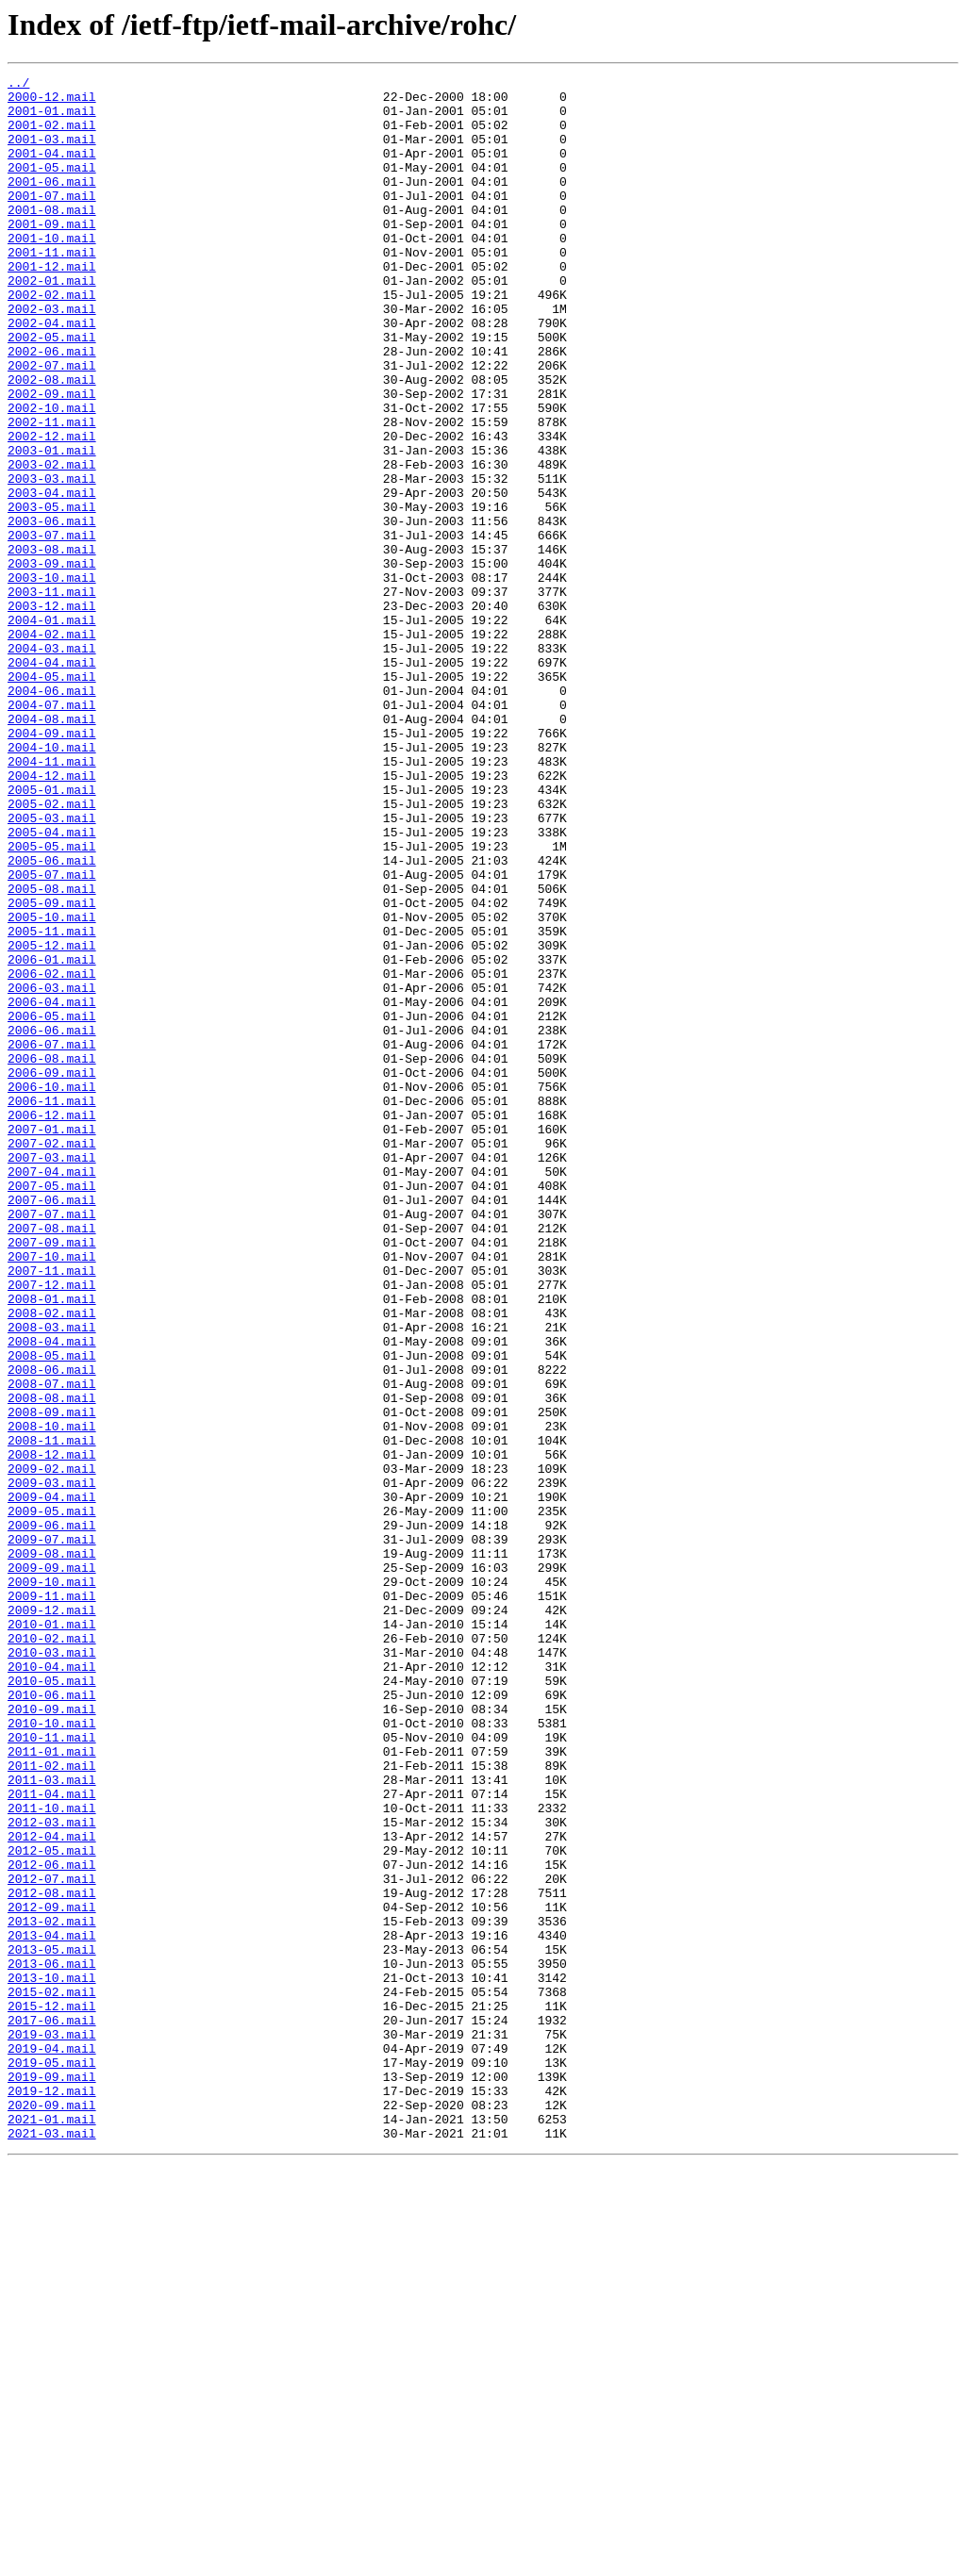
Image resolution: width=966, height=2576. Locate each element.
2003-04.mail (52, 577)
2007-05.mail (52, 1408)
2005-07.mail (52, 1035)
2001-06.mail (52, 203)
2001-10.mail (52, 271)
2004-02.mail (52, 746)
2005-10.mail (52, 1086)
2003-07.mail (52, 627)
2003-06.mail (52, 611)
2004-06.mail (52, 814)
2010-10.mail (52, 2053)
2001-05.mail (52, 186)
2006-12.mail (52, 1323)
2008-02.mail (52, 1561)
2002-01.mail (52, 322)
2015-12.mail (52, 2393)
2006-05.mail (52, 1205)
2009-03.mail (52, 1765)
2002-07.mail (52, 424)
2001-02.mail (52, 135)
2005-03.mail (52, 967)
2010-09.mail (52, 2036)
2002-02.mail (52, 339)
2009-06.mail (52, 1816)
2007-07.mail (52, 1442)
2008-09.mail (52, 1680)
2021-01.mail (52, 2528)
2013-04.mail (52, 2308)
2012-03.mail (52, 2172)
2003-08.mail (52, 644)
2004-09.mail (52, 865)
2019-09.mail (52, 2477)
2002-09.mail (52, 458)
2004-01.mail (52, 729)
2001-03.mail (52, 152)
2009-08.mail (52, 1849)
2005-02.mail (52, 950)
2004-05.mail (52, 797)
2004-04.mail (52, 780)
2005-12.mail (52, 1120)
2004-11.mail (52, 899)
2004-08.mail (52, 848)
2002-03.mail (52, 356)
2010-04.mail (52, 1985)
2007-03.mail (52, 1374)
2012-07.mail (52, 2240)
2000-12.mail (52, 101)
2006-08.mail (52, 1255)
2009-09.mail (52, 1866)
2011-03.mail (52, 2121)
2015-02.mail (52, 2376)
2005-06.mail (52, 1018)
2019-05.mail (52, 2460)
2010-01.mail (52, 1934)
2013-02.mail (52, 2291)
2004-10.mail (52, 882)
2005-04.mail (52, 984)
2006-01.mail (52, 1137)
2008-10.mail (52, 1697)
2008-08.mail (52, 1663)
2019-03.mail (52, 2427)
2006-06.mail (52, 1222)
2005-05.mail (52, 1001)
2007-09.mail (52, 1476)
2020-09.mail (52, 2511)
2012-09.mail (52, 2274)
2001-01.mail (52, 118)
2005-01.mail (52, 933)
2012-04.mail (52, 2189)
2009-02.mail (52, 1748)
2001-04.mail (52, 169)
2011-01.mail (52, 2087)
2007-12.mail (52, 1527)
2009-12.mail (52, 1917)
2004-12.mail (52, 916)
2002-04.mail (52, 373)
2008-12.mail (52, 1731)
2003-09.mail (52, 661)
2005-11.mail (52, 1103)
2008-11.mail (52, 1714)
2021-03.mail (52, 2545)
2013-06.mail (52, 2342)
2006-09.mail (52, 1272)
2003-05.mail (52, 594)
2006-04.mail (52, 1188)
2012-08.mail (52, 2257)
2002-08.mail (52, 441)
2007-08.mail (52, 1459)
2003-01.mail (52, 526)
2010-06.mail (52, 2019)
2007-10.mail (52, 1493)
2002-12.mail (52, 509)
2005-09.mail (52, 1069)
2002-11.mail (52, 492)
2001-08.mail (52, 237)
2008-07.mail (52, 1646)
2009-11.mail (52, 1900)
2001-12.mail (52, 305)
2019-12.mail (52, 2494)
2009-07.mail (52, 1833)
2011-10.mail (52, 2155)
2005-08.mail (52, 1052)
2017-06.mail (52, 2410)
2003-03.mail (52, 560)
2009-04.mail (52, 1782)
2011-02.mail (52, 2104)
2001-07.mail (52, 220)
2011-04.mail (52, 2138)
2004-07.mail (52, 831)
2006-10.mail (52, 1289)
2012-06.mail (52, 2223)
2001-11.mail (52, 288)
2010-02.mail (52, 1951)
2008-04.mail (52, 1595)
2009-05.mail (52, 1799)
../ (18, 84)
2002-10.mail (52, 475)
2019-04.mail (52, 2444)
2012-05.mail (52, 2206)
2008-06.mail (52, 1629)
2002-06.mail (52, 407)
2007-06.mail (52, 1425)
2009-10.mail (52, 1883)
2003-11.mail (52, 695)
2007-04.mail (52, 1391)
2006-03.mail (52, 1171)
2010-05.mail (52, 2002)
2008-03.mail (52, 1578)
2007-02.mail (52, 1357)
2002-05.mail (52, 390)
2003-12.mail (52, 712)
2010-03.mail (52, 1968)
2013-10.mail (52, 2359)
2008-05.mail (52, 1612)
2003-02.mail (52, 543)
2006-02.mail (52, 1154)
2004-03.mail (52, 763)
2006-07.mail (52, 1238)
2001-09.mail (52, 254)
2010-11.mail (52, 2070)
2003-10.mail (52, 678)
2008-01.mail (52, 1544)
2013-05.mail (52, 2325)
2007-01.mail (52, 1340)
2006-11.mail (52, 1306)
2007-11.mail (52, 1510)
